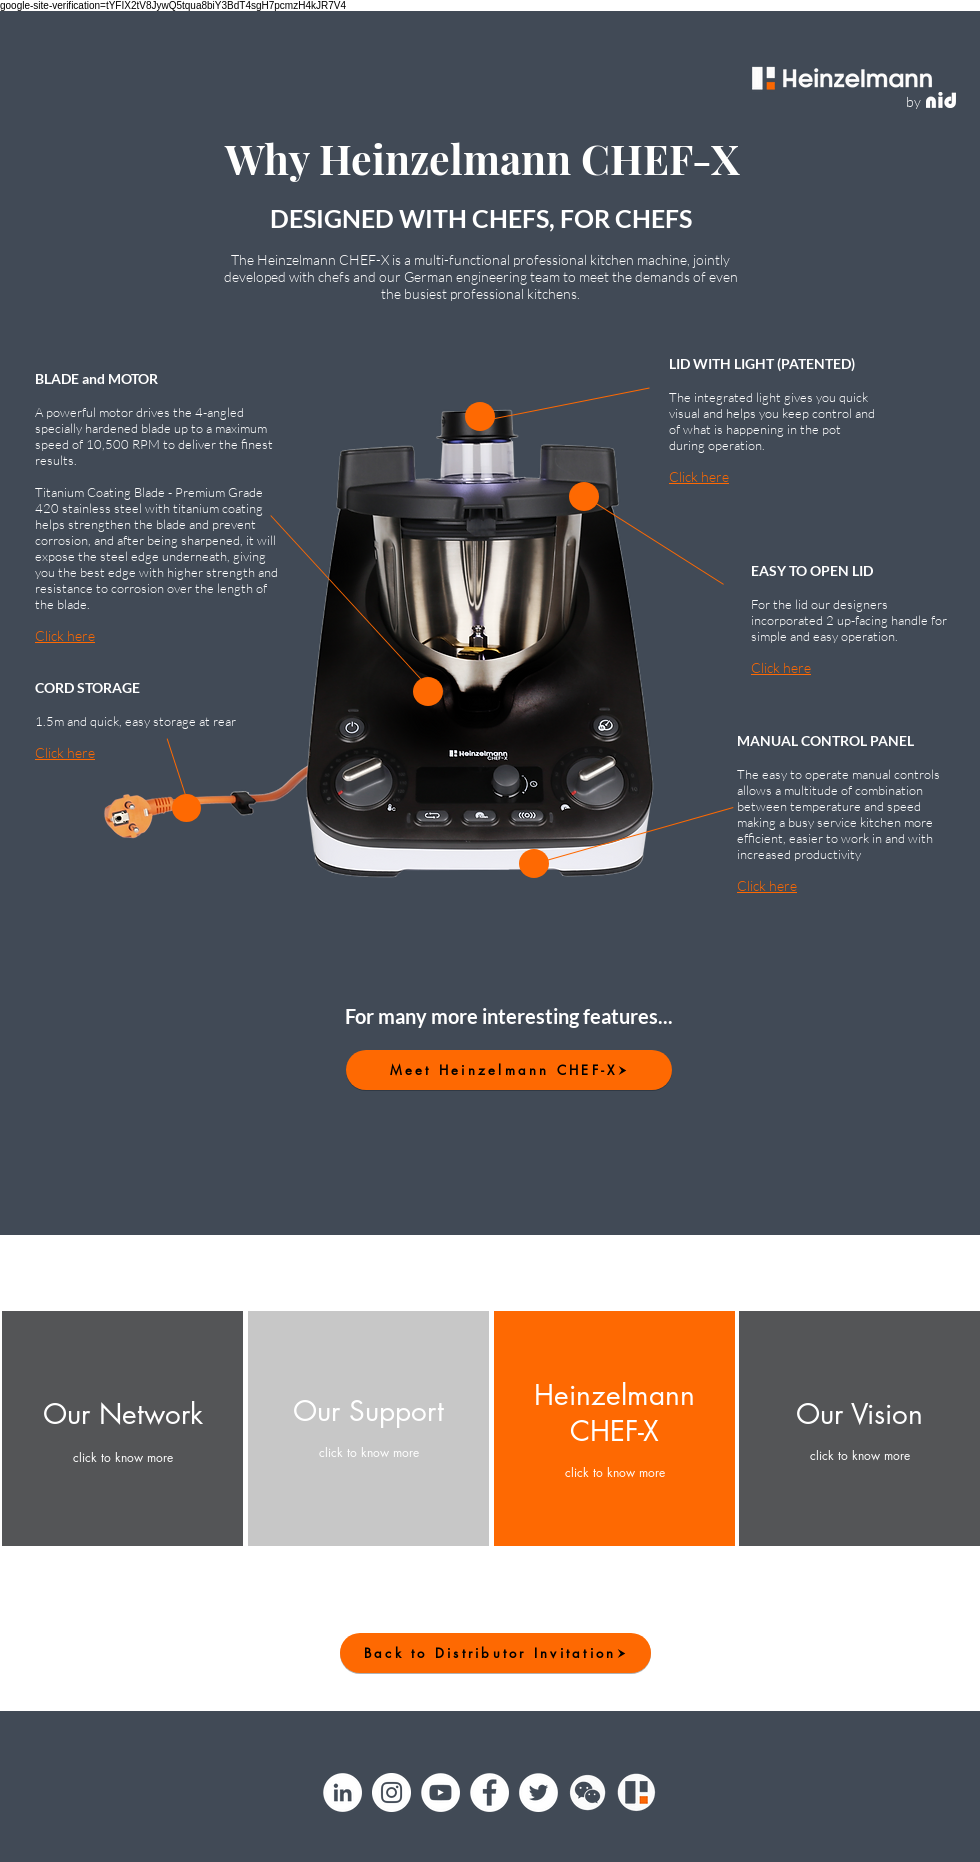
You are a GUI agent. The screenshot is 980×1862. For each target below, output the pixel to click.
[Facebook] (489, 1792)
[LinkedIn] (342, 1792)
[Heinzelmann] (636, 1792)
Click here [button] (65, 635)
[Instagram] (391, 1792)
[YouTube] (440, 1792)
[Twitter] (538, 1792)
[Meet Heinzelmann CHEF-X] (509, 1070)
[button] (428, 691)
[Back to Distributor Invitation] (495, 1653)
